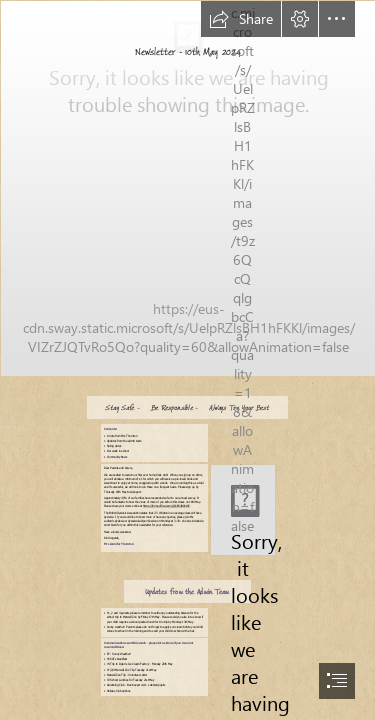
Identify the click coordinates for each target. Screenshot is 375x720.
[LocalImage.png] (242, 509)
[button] (241, 19)
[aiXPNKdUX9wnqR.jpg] (187, 187)
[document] (187, 360)
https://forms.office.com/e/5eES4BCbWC (166, 506)
